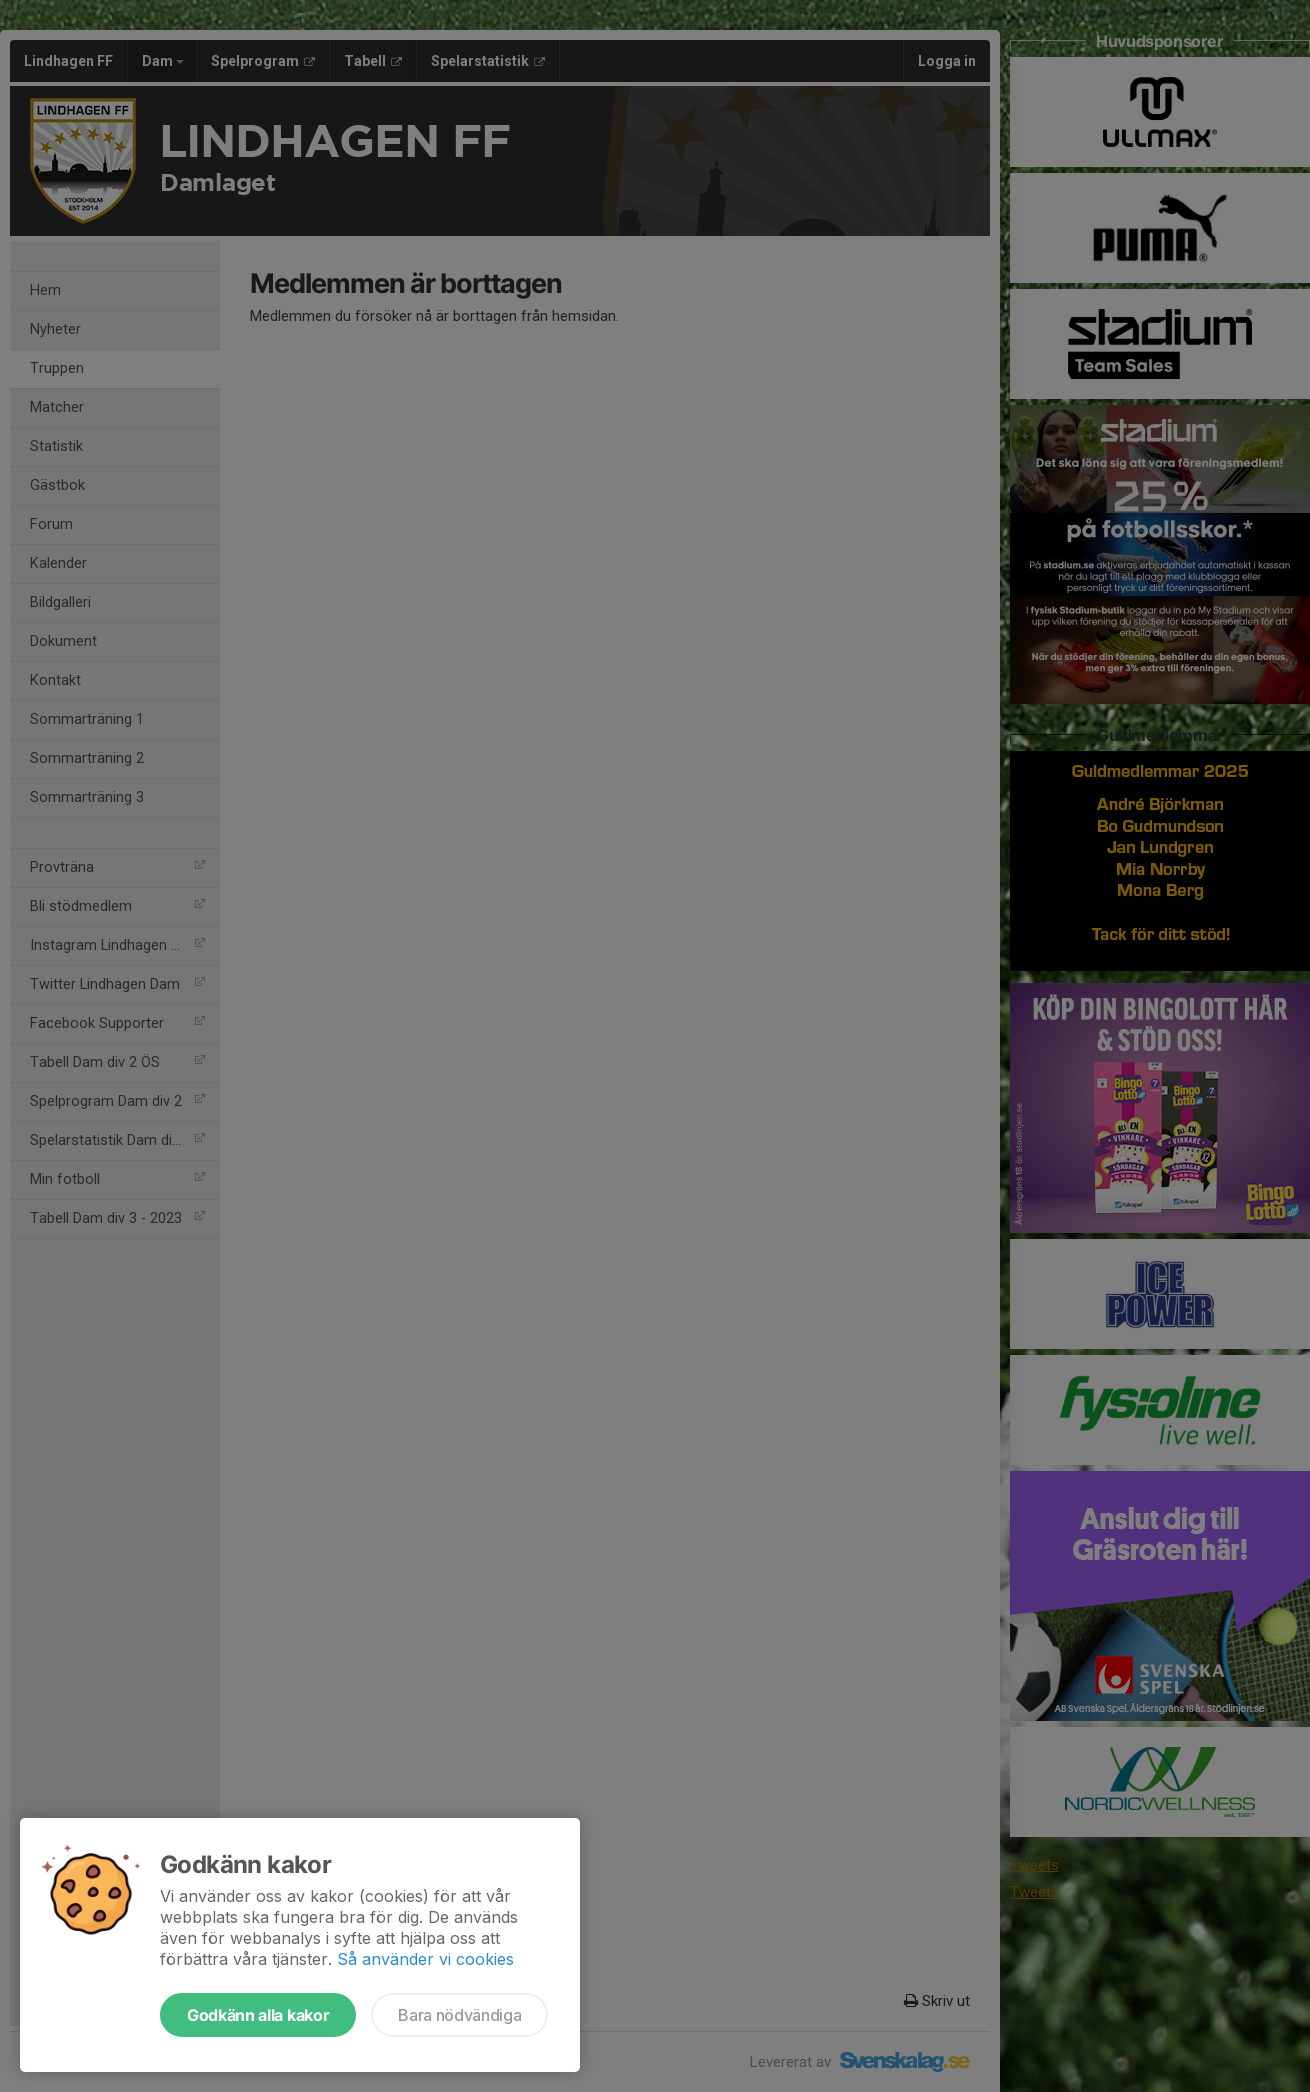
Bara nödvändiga (459, 2015)
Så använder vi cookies (425, 1959)
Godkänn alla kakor (258, 2015)
